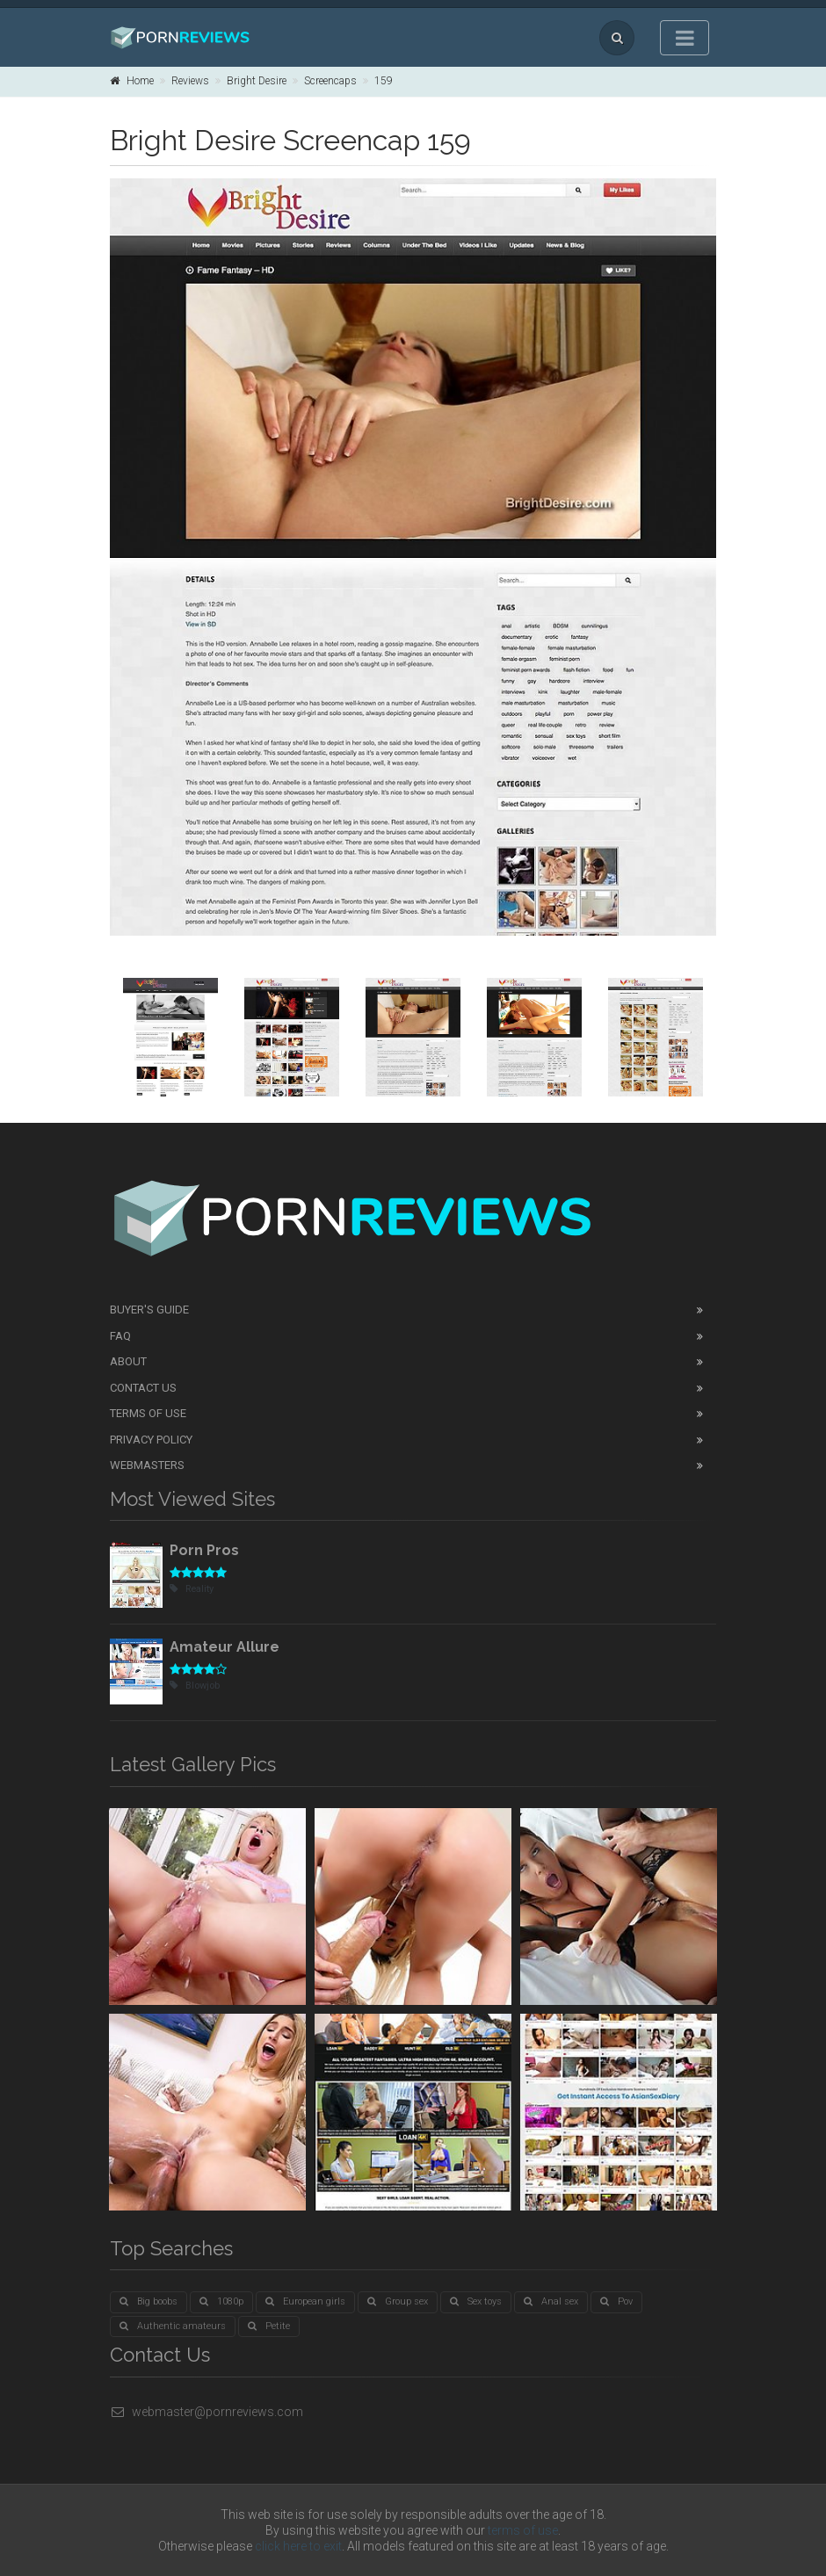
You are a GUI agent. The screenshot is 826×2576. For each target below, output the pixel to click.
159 (383, 81)
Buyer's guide (149, 1309)
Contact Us (143, 1387)
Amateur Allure (224, 1647)
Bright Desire (256, 81)
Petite (269, 2326)
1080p (221, 2301)
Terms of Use (148, 1413)
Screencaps (330, 81)
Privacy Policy (151, 1439)
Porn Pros (204, 1550)
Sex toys (476, 2301)
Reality (192, 1589)
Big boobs (149, 2301)
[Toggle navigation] (684, 37)
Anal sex (551, 2301)
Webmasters (147, 1465)
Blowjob (195, 1685)
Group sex (397, 2301)
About (128, 1361)
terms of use (523, 2530)
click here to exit (298, 2546)
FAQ (120, 1335)
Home (132, 81)
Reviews (190, 81)
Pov (616, 2301)
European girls (305, 2301)
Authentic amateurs (173, 2326)
